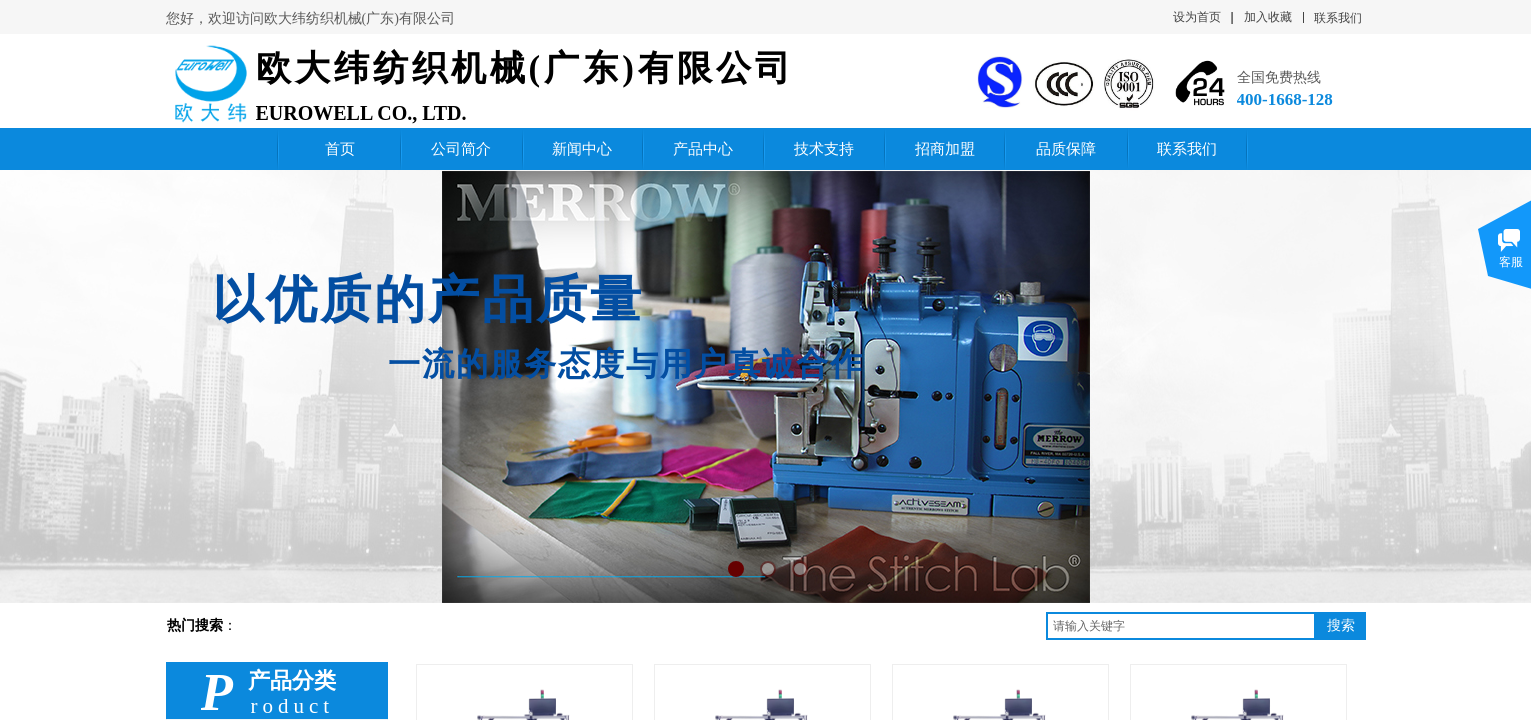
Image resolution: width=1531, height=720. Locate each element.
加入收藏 (1268, 17)
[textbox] (1181, 626)
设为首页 (1197, 17)
